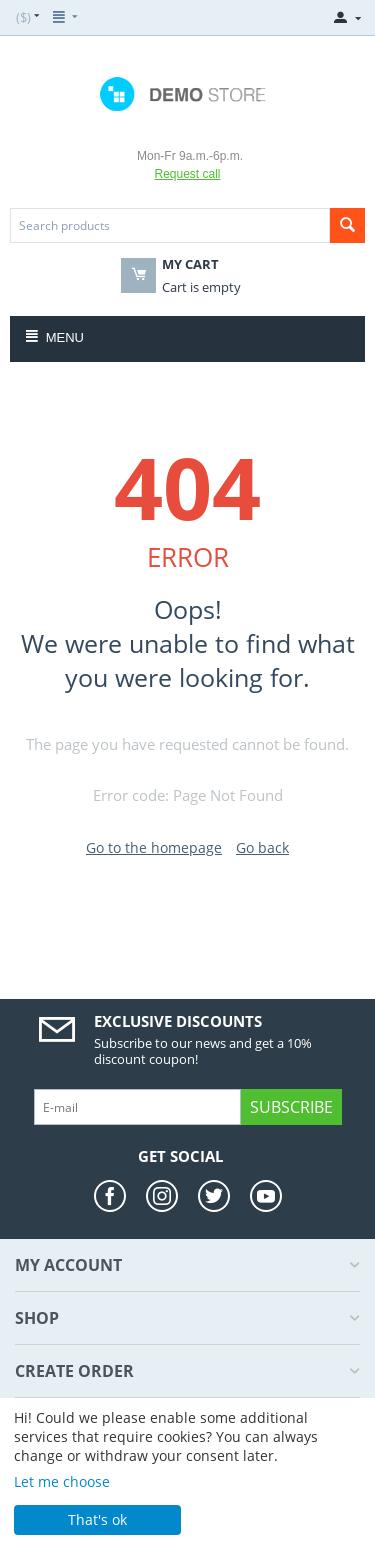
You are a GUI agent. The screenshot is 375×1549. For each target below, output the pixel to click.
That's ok (97, 1519)
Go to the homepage (154, 847)
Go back (262, 847)
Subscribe (291, 1107)
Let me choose (62, 1481)
